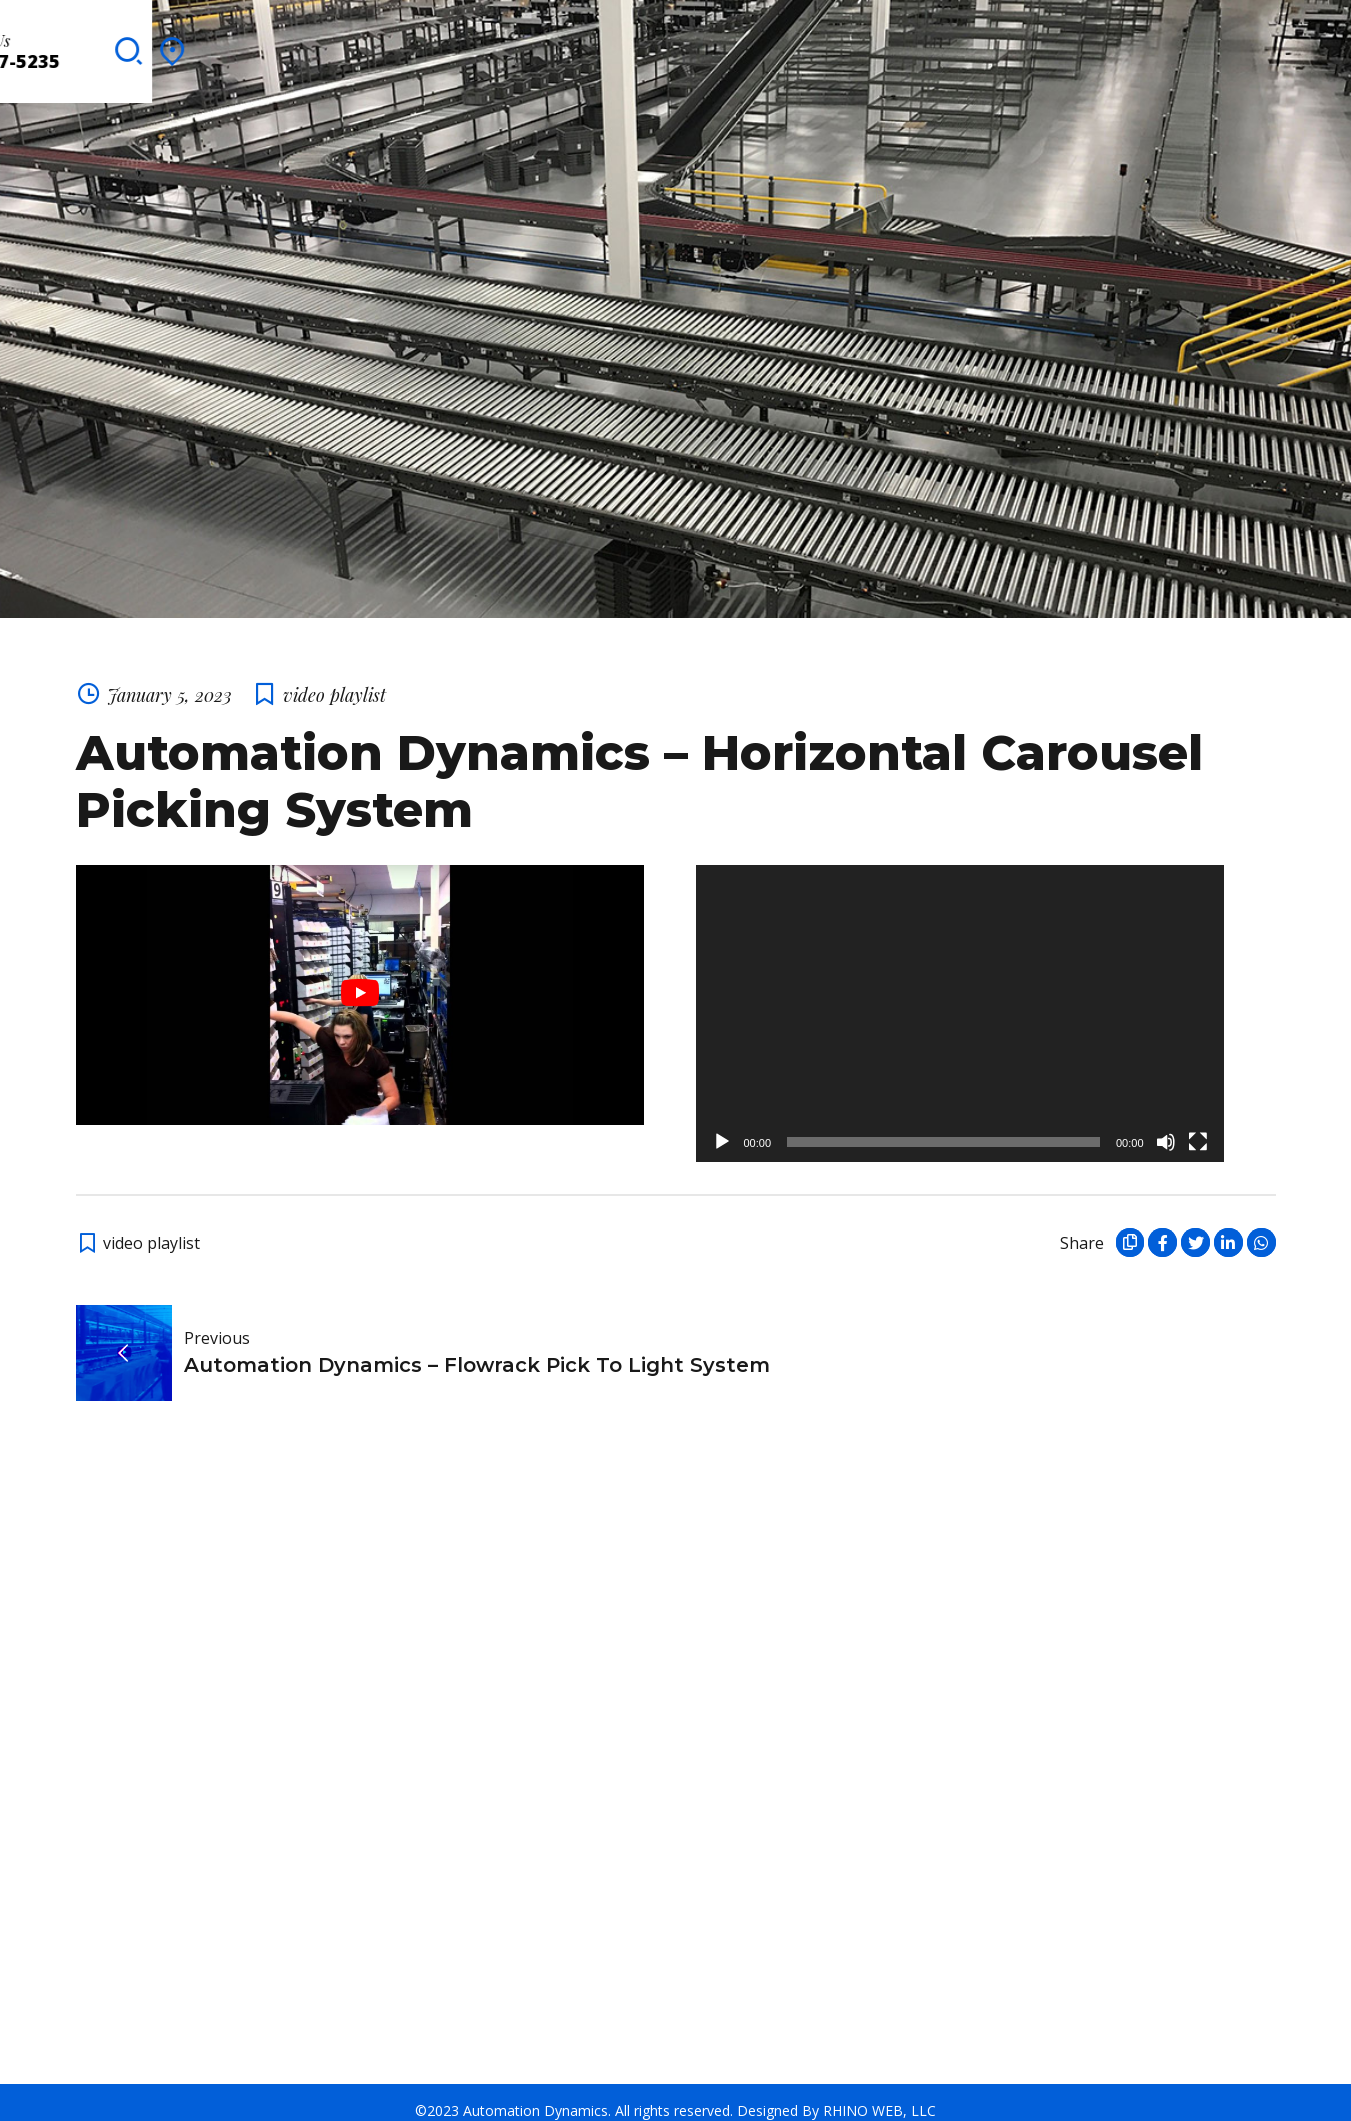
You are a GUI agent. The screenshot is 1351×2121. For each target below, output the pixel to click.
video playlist (334, 679)
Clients (450, 45)
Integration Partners (601, 45)
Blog (855, 45)
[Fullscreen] (1198, 1127)
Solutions (260, 45)
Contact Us (1136, 34)
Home (94, 45)
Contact (935, 45)
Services (361, 45)
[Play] (722, 1127)
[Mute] (1166, 1127)
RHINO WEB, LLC (879, 2094)
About (166, 45)
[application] (960, 998)
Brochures (766, 45)
